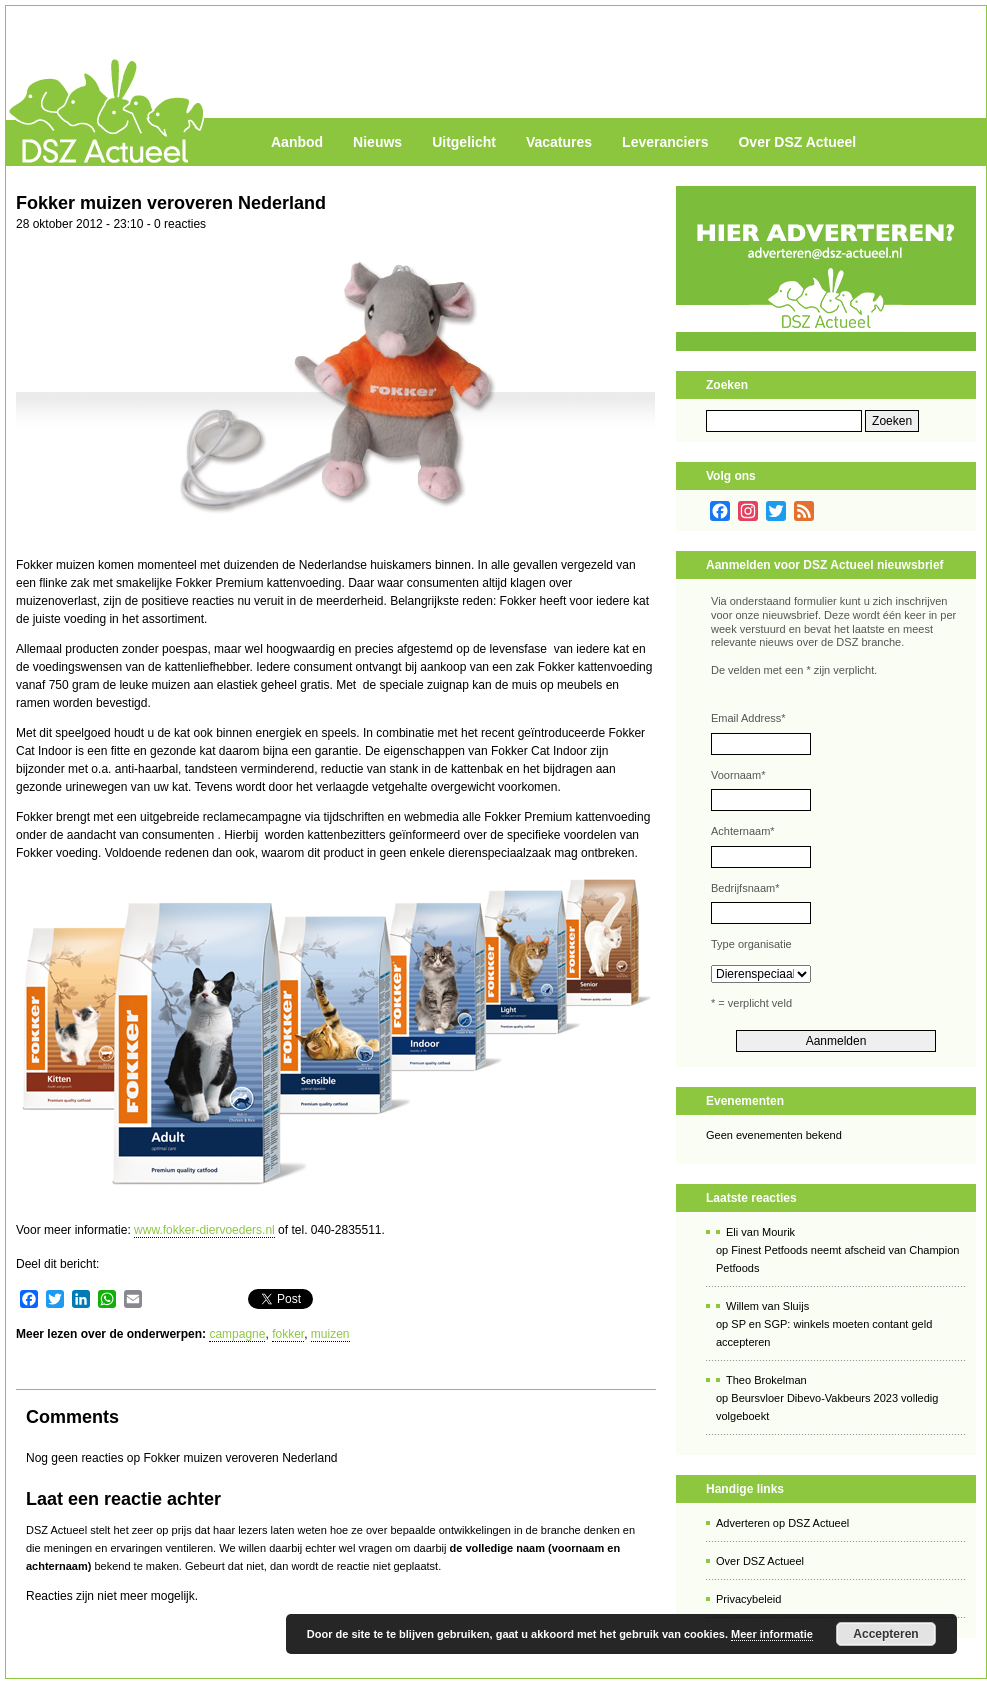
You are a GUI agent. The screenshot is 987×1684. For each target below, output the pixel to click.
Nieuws (377, 142)
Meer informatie (772, 1634)
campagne (237, 1334)
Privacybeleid (748, 1599)
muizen (330, 1334)
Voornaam (738, 775)
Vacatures (559, 142)
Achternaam (743, 831)
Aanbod (297, 142)
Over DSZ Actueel (797, 142)
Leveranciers (665, 142)
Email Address (748, 718)
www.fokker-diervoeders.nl (204, 1230)
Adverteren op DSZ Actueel (782, 1523)
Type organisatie (751, 944)
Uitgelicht (464, 142)
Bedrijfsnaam (745, 888)
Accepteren (885, 1634)
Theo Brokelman (766, 1380)
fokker (288, 1334)
